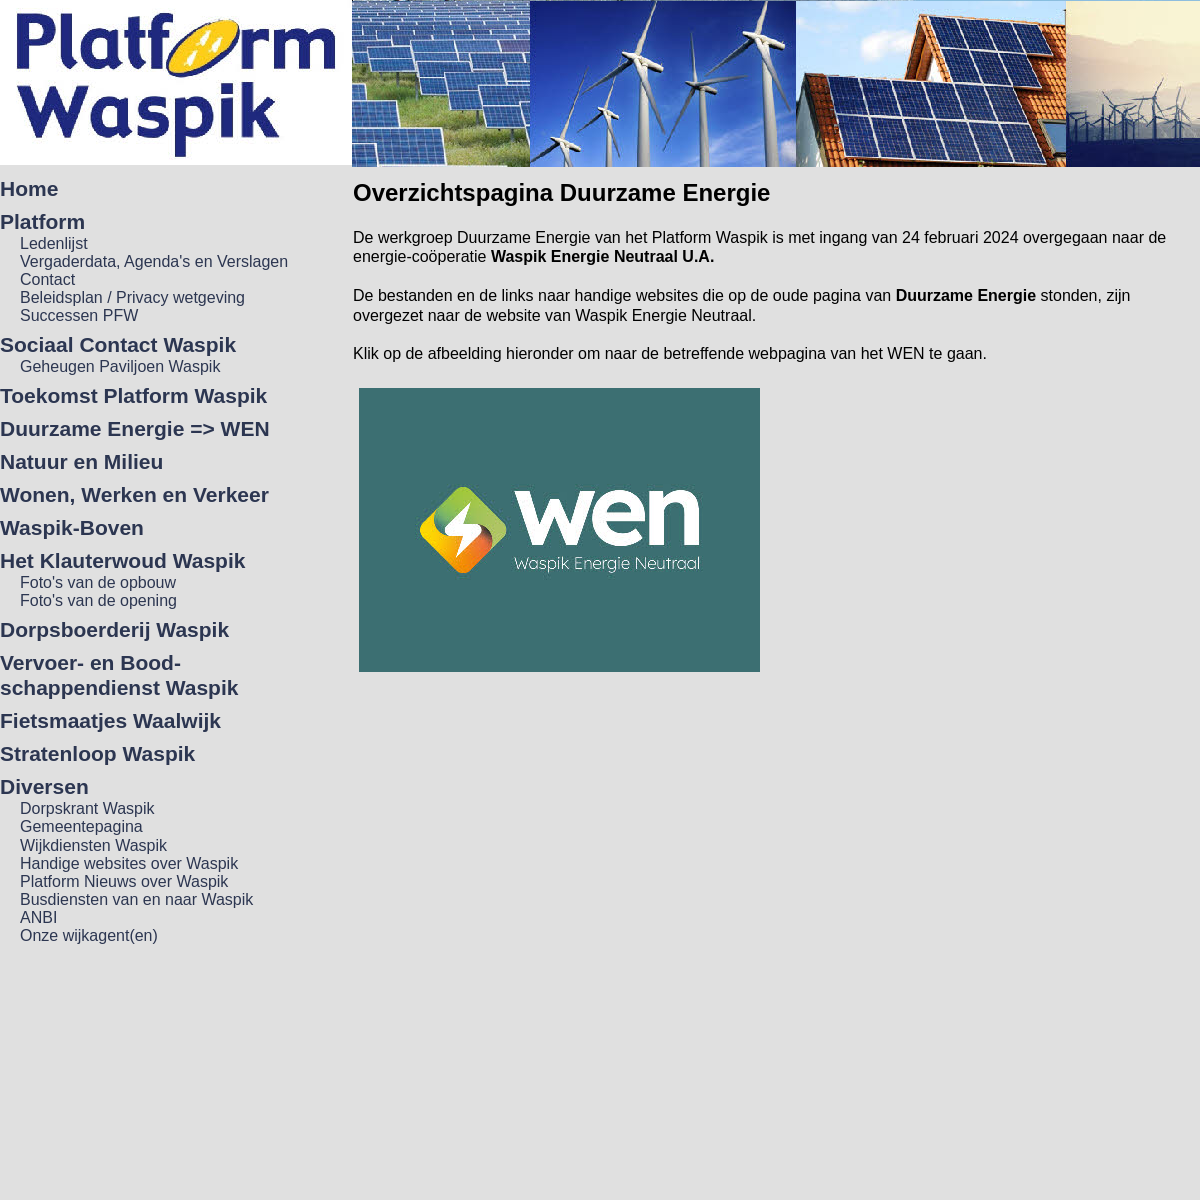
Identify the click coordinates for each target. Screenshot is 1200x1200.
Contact (47, 279)
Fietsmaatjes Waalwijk (110, 720)
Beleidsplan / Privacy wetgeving (132, 297)
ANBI (38, 917)
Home (29, 188)
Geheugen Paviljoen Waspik (120, 366)
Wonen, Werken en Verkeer (134, 494)
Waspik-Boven (72, 527)
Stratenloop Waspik (97, 753)
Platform (42, 221)
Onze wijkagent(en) (89, 935)
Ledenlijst (54, 243)
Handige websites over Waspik (129, 863)
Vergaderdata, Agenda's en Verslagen (154, 261)
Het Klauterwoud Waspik (122, 560)
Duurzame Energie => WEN (135, 428)
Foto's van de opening (98, 600)
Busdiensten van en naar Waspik (136, 899)
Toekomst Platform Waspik (133, 395)
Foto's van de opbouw (98, 582)
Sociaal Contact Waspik (118, 344)
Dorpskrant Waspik (87, 808)
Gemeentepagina (81, 826)
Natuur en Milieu (81, 461)
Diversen (44, 786)
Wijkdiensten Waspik (93, 845)
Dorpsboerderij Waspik (114, 629)
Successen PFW (79, 315)
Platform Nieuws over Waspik (124, 881)
